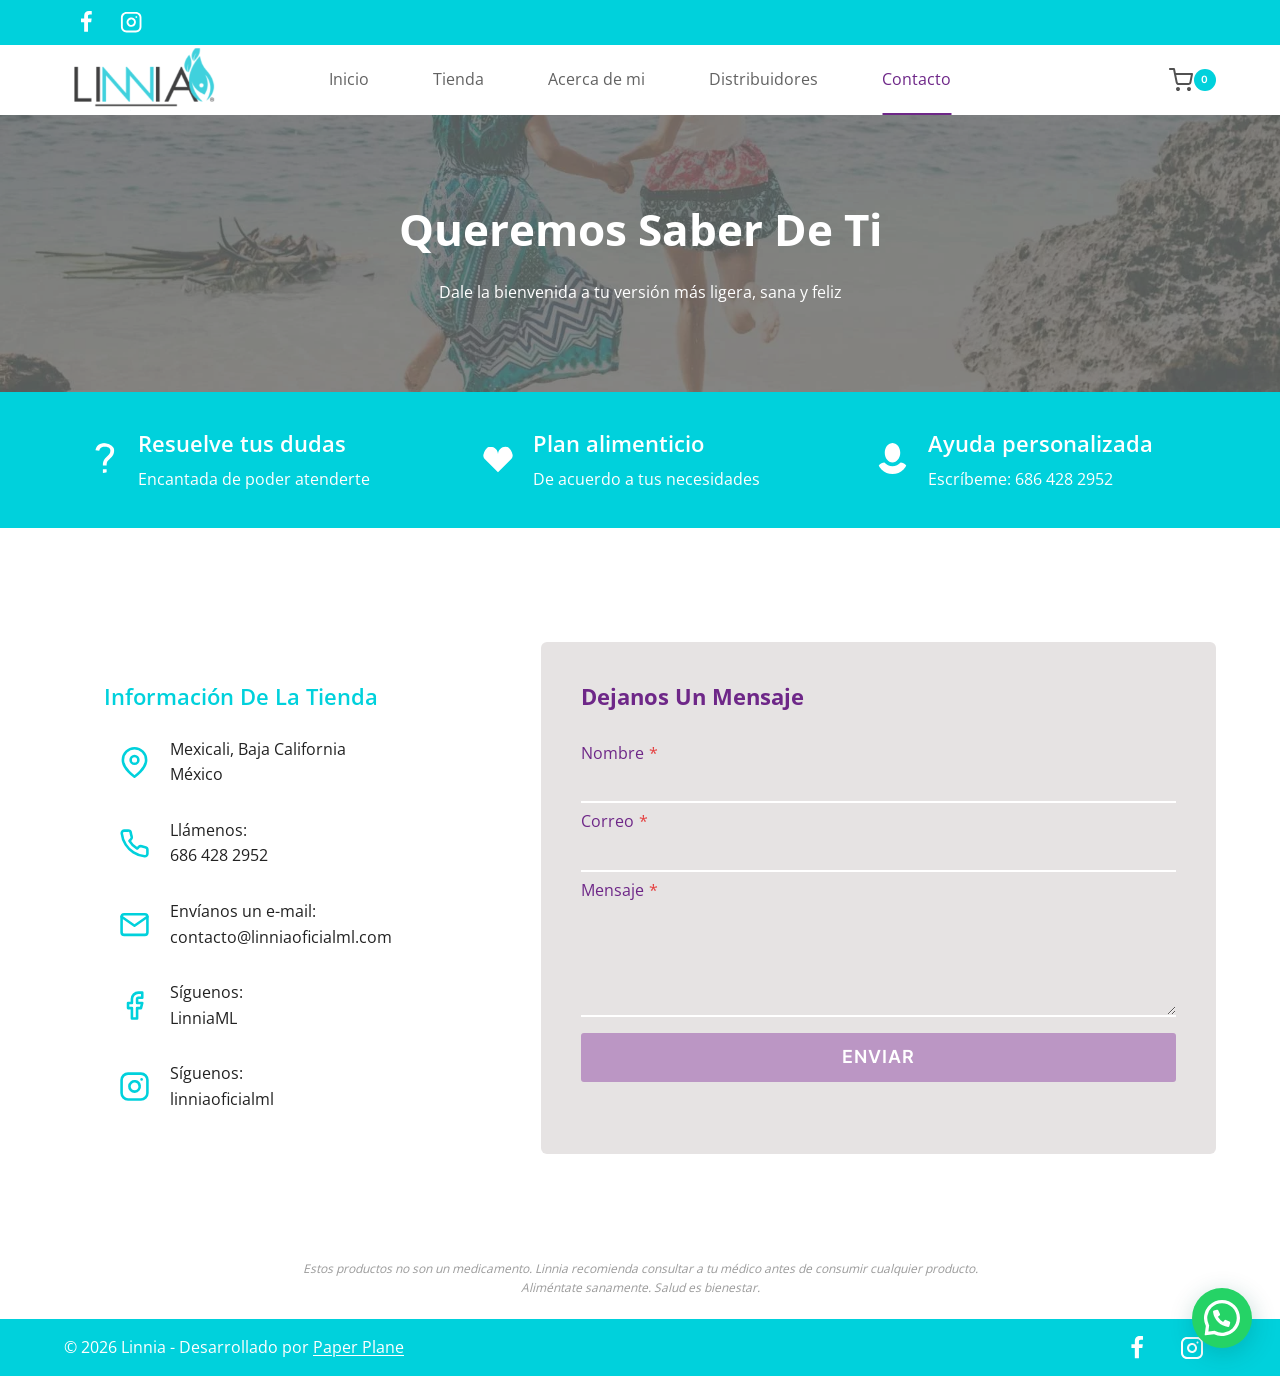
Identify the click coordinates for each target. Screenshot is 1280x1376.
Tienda (458, 79)
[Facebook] (86, 22)
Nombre (619, 753)
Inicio (349, 79)
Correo (614, 821)
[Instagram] (131, 22)
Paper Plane (358, 1347)
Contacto (916, 79)
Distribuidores (763, 79)
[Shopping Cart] (1182, 80)
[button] (1222, 1318)
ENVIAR (878, 1056)
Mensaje (619, 890)
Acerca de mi (596, 79)
